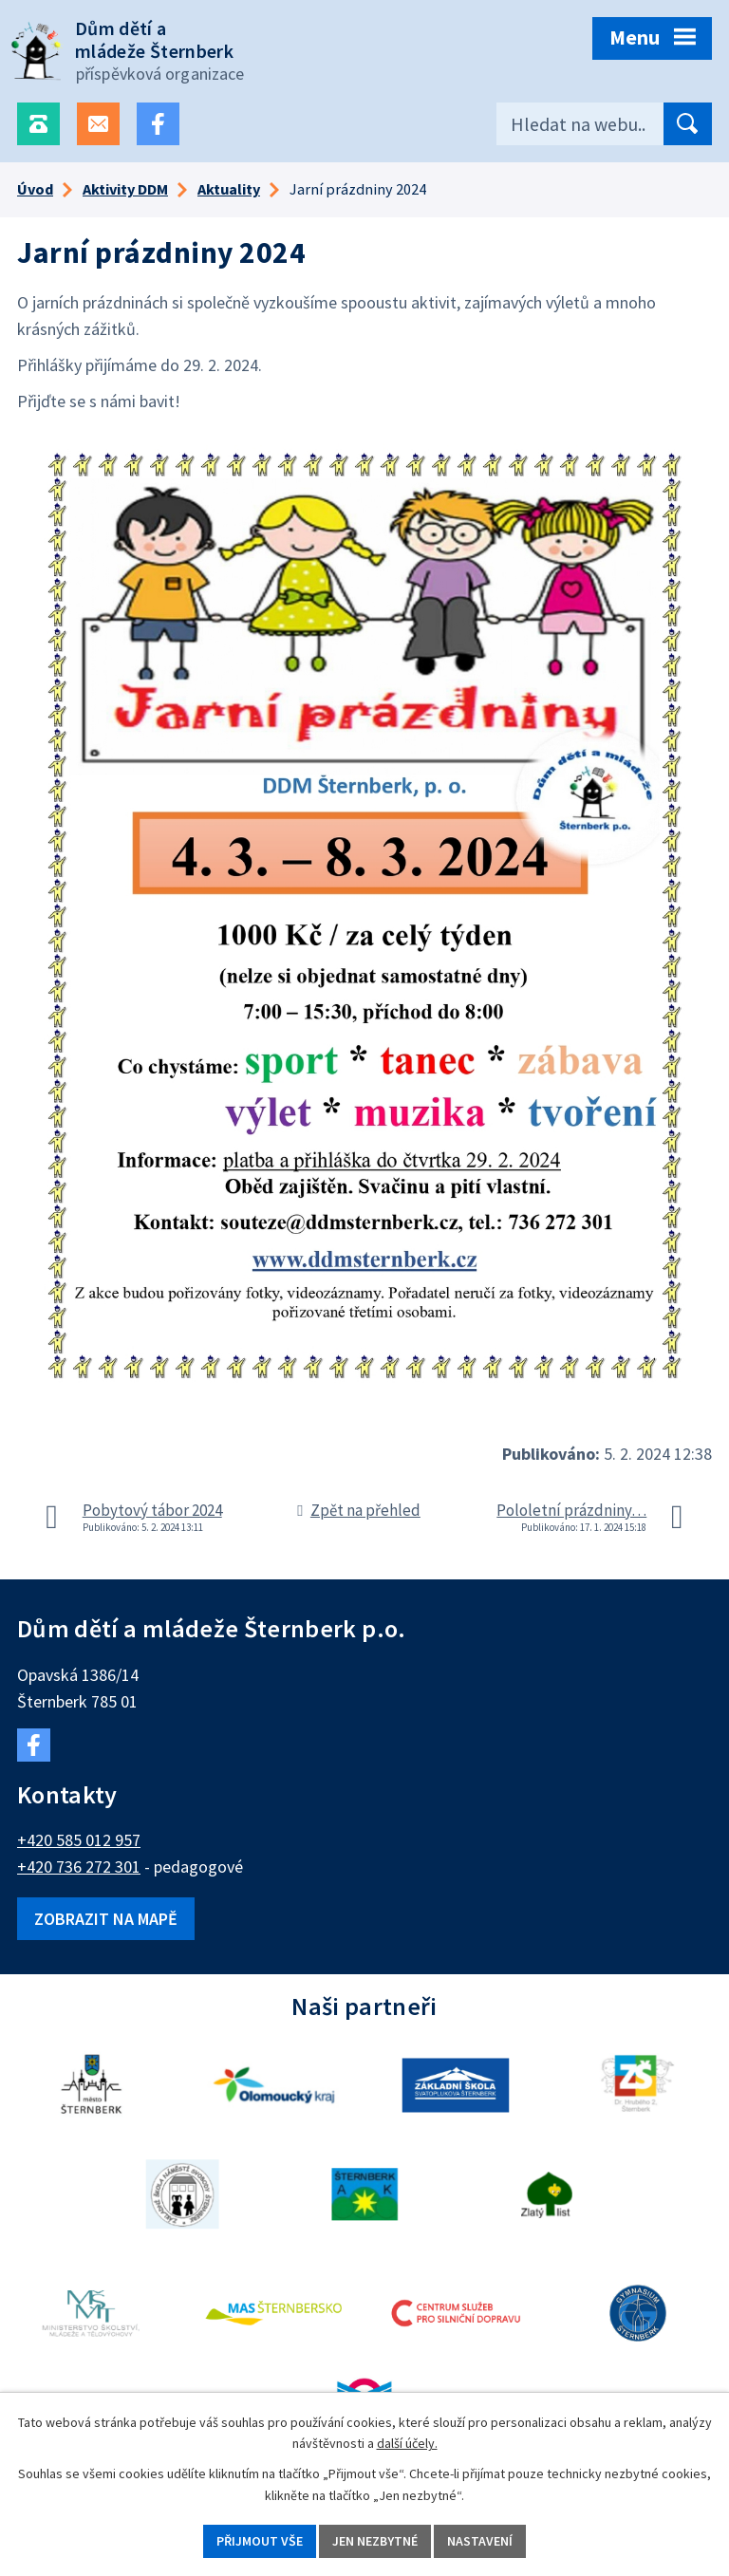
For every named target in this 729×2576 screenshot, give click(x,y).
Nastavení (480, 2540)
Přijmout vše (259, 2540)
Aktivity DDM (125, 188)
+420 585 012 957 (78, 1840)
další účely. (407, 2444)
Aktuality (228, 188)
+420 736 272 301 (78, 1866)
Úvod (35, 188)
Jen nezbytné (375, 2540)
